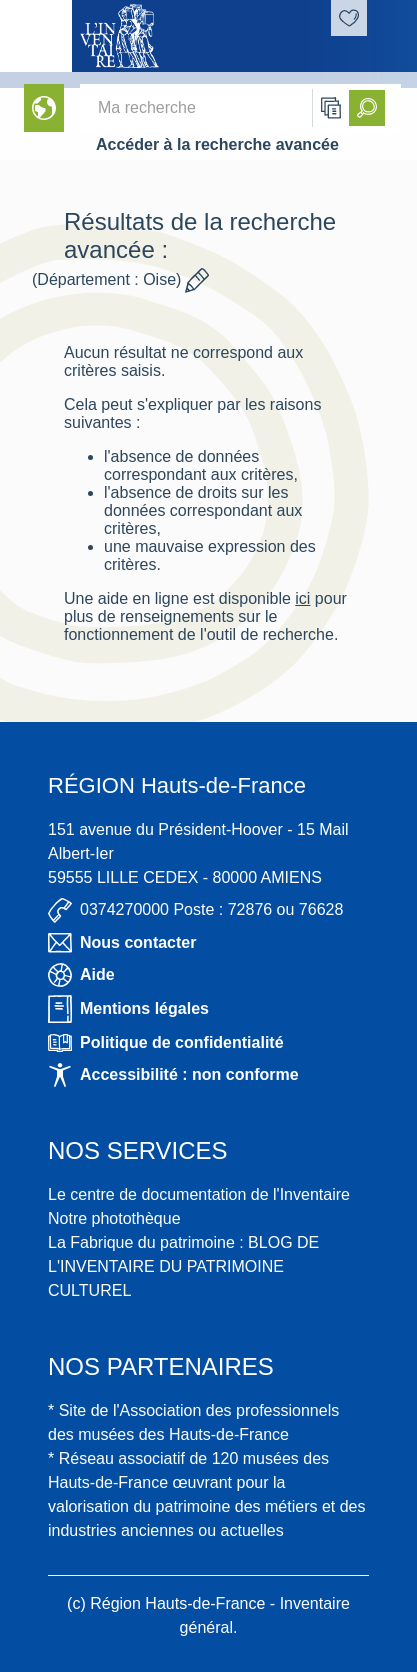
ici (302, 598)
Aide (81, 975)
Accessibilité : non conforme (173, 1075)
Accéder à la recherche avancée (217, 144)
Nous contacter (122, 943)
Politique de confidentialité (166, 1043)
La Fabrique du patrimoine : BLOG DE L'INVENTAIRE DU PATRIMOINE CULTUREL (183, 1266)
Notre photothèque (114, 1218)
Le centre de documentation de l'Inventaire (199, 1194)
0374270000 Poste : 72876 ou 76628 (195, 910)
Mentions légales (128, 1009)
